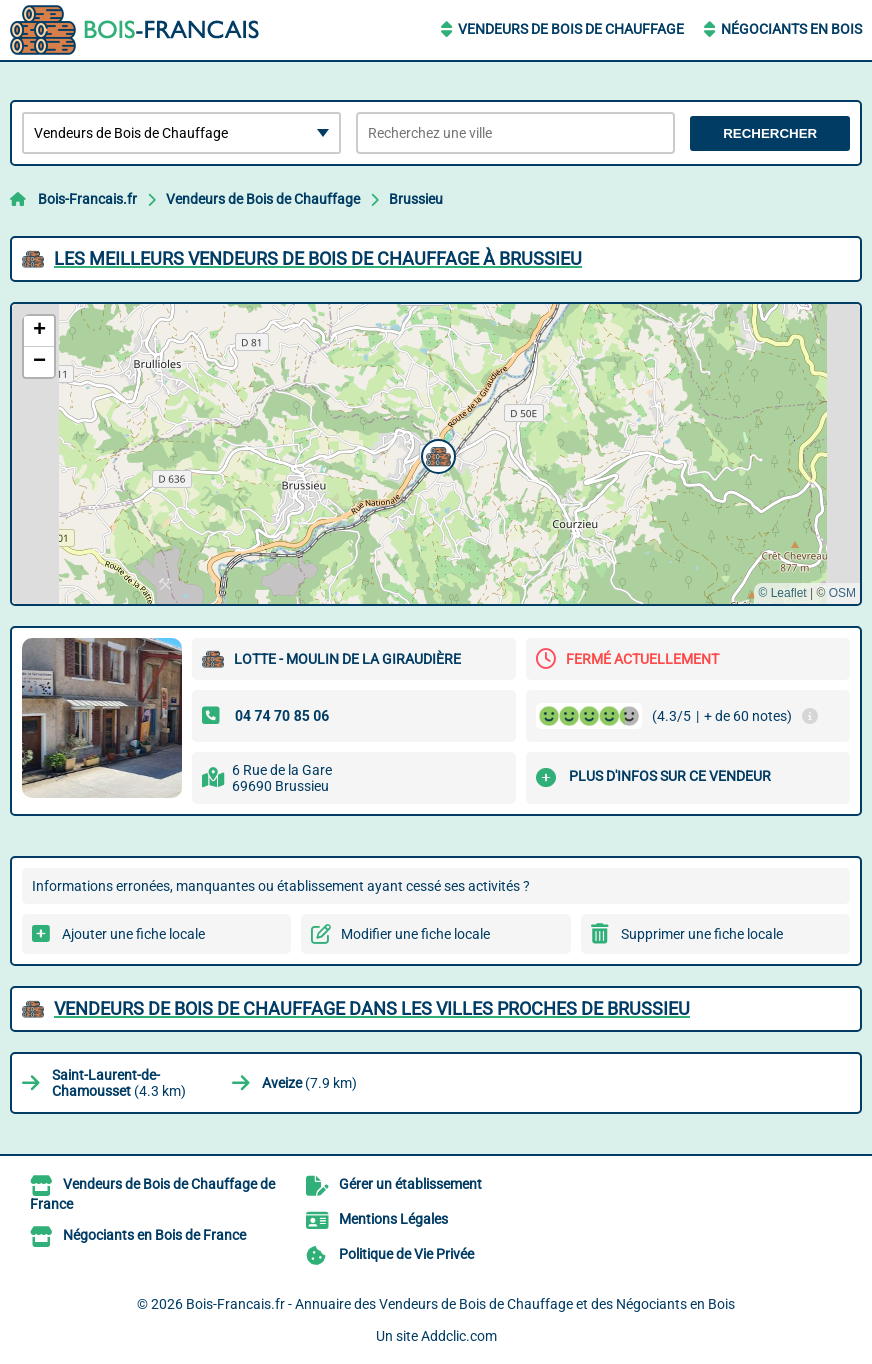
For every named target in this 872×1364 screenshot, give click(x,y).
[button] (436, 454)
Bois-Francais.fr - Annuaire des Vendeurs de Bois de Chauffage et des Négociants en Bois (460, 1304)
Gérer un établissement (410, 1184)
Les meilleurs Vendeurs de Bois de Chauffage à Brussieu (318, 258)
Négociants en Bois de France (154, 1235)
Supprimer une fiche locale (702, 934)
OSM (842, 593)
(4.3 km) (119, 1083)
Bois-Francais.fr (87, 199)
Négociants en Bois (791, 29)
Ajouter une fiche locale (133, 934)
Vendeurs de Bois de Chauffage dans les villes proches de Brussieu (372, 1008)
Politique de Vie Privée (406, 1254)
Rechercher (770, 133)
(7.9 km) (309, 1083)
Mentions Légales (393, 1219)
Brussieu (416, 199)
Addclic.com (459, 1336)
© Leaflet (782, 593)
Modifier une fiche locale (415, 934)
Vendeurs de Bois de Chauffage (571, 29)
